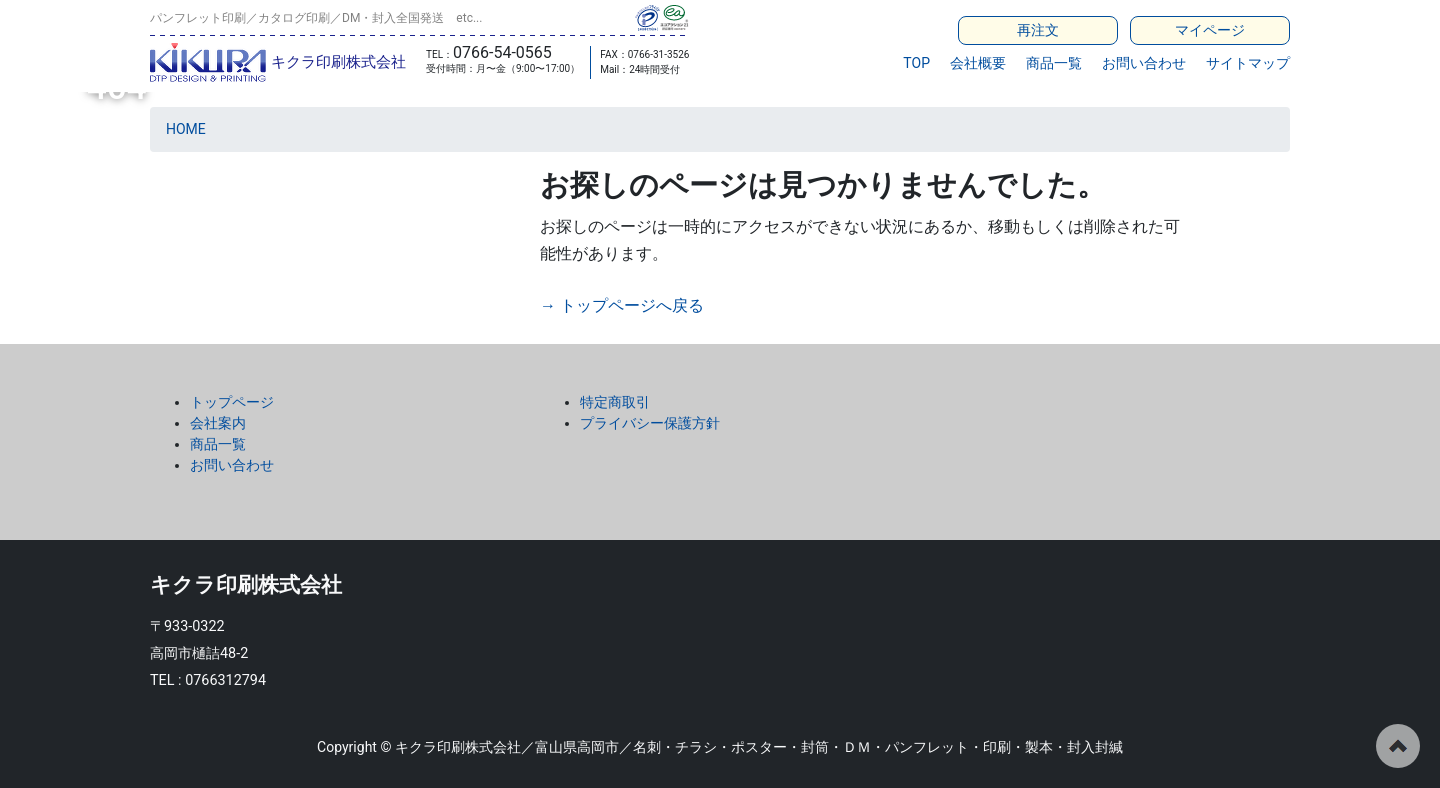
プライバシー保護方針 (650, 423)
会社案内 (218, 423)
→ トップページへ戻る (622, 305)
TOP (916, 63)
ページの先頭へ (1398, 746)
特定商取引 (615, 402)
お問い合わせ (1144, 63)
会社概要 (978, 63)
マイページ (1210, 30)
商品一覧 (1054, 63)
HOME (186, 129)
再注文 (1038, 30)
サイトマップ (1248, 63)
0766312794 (225, 680)
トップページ (232, 402)
